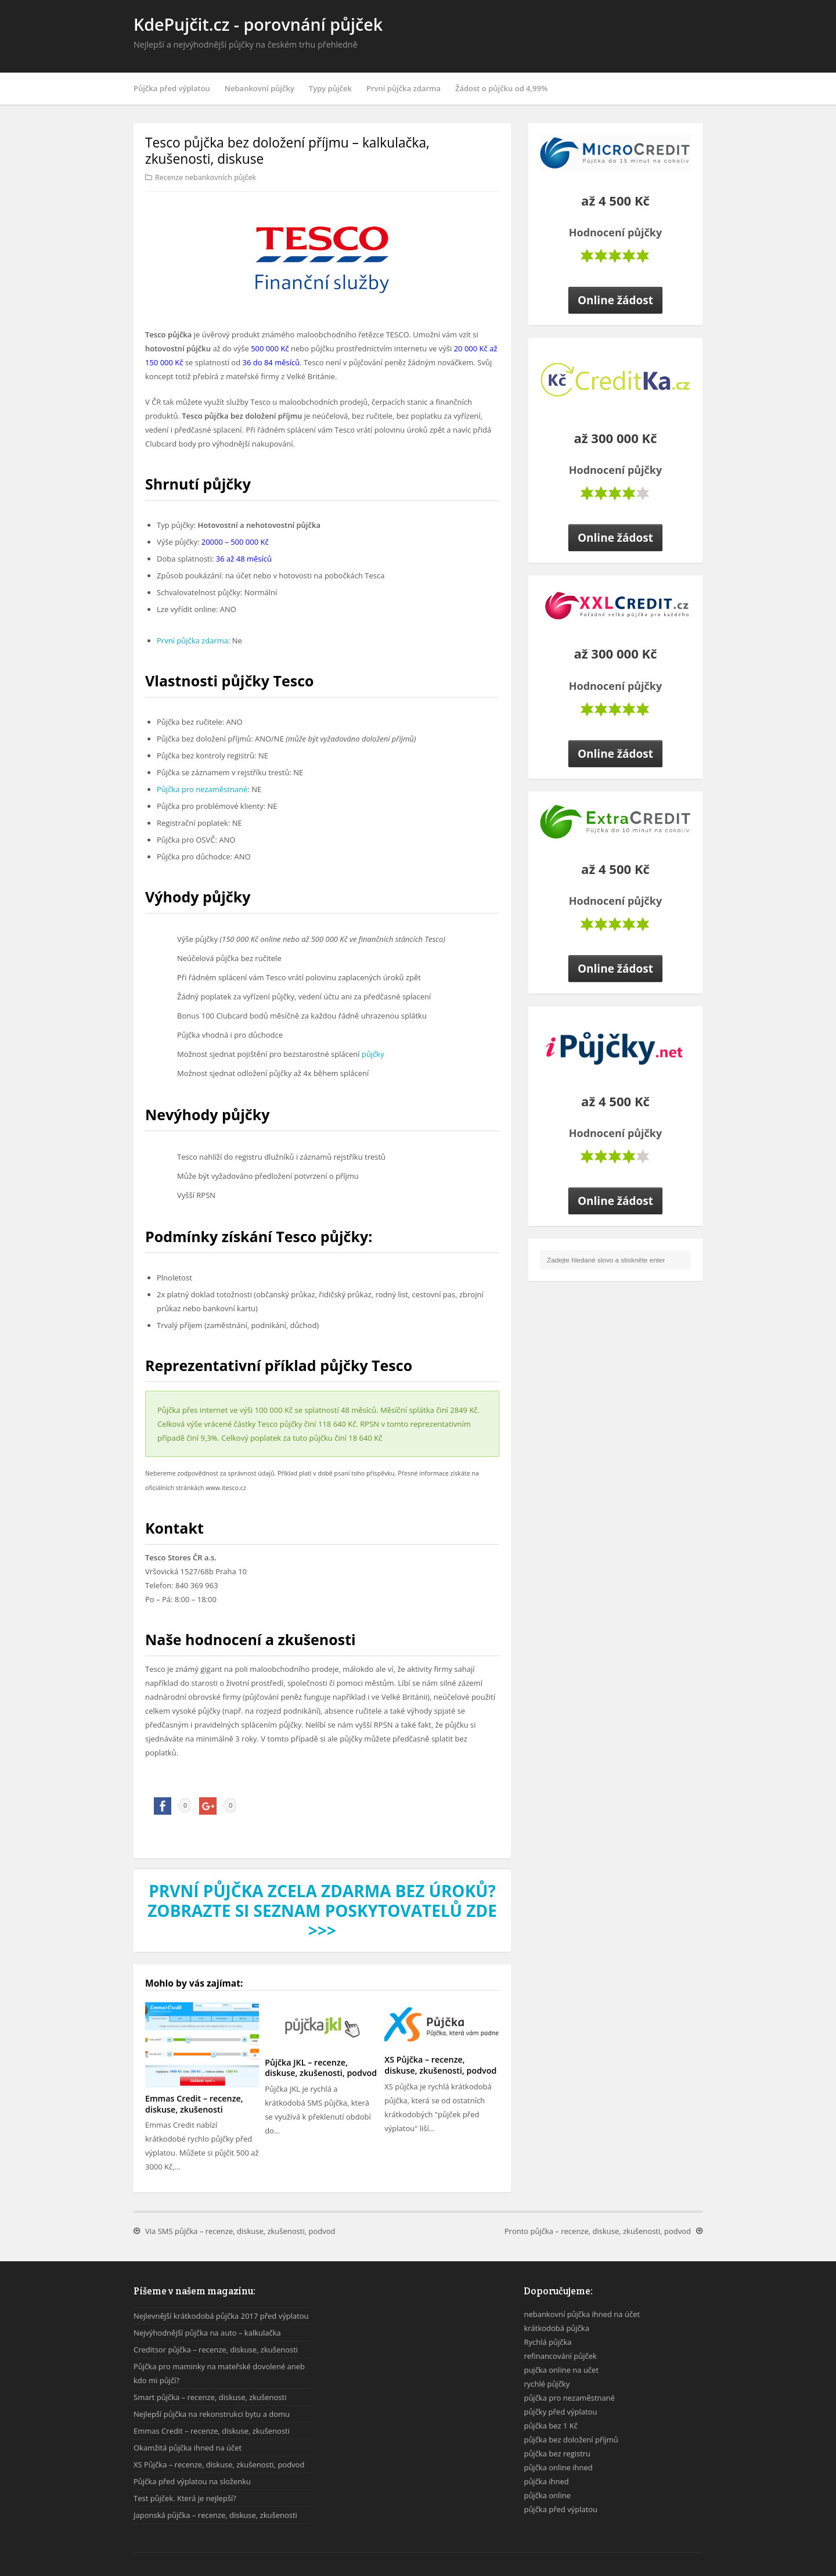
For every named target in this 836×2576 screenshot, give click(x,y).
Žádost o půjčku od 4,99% (501, 88)
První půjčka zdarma (403, 88)
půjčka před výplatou (560, 2509)
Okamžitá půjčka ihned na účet (188, 2447)
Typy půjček (330, 88)
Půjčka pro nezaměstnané (202, 789)
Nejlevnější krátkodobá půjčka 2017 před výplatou (221, 2316)
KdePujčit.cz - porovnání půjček (258, 24)
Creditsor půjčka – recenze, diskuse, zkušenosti (216, 2349)
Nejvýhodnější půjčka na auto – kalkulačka (207, 2332)
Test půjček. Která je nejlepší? (185, 2498)
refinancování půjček (560, 2356)
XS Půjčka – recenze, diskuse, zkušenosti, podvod (440, 2065)
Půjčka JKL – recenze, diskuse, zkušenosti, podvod (321, 2068)
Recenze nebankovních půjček (205, 177)
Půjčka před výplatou (172, 88)
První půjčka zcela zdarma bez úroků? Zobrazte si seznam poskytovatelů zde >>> (322, 1910)
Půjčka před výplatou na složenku (192, 2481)
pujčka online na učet (561, 2370)
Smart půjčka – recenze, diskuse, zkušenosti (210, 2397)
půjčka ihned (546, 2481)
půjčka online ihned (558, 2467)
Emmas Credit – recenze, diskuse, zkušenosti (194, 2104)
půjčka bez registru (557, 2453)
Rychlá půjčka (547, 2342)
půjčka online (547, 2495)
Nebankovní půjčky (259, 88)
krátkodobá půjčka (556, 2328)
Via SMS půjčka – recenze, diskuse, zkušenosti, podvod (240, 2231)
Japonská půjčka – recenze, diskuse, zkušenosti (215, 2515)
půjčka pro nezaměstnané (569, 2397)
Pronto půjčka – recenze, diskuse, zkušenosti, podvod (598, 2231)
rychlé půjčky (547, 2384)
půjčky (373, 1054)
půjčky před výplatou (560, 2411)
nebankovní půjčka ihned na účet (582, 2314)
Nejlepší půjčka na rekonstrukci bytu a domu (212, 2414)
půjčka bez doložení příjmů (571, 2439)
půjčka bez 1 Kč (551, 2425)
